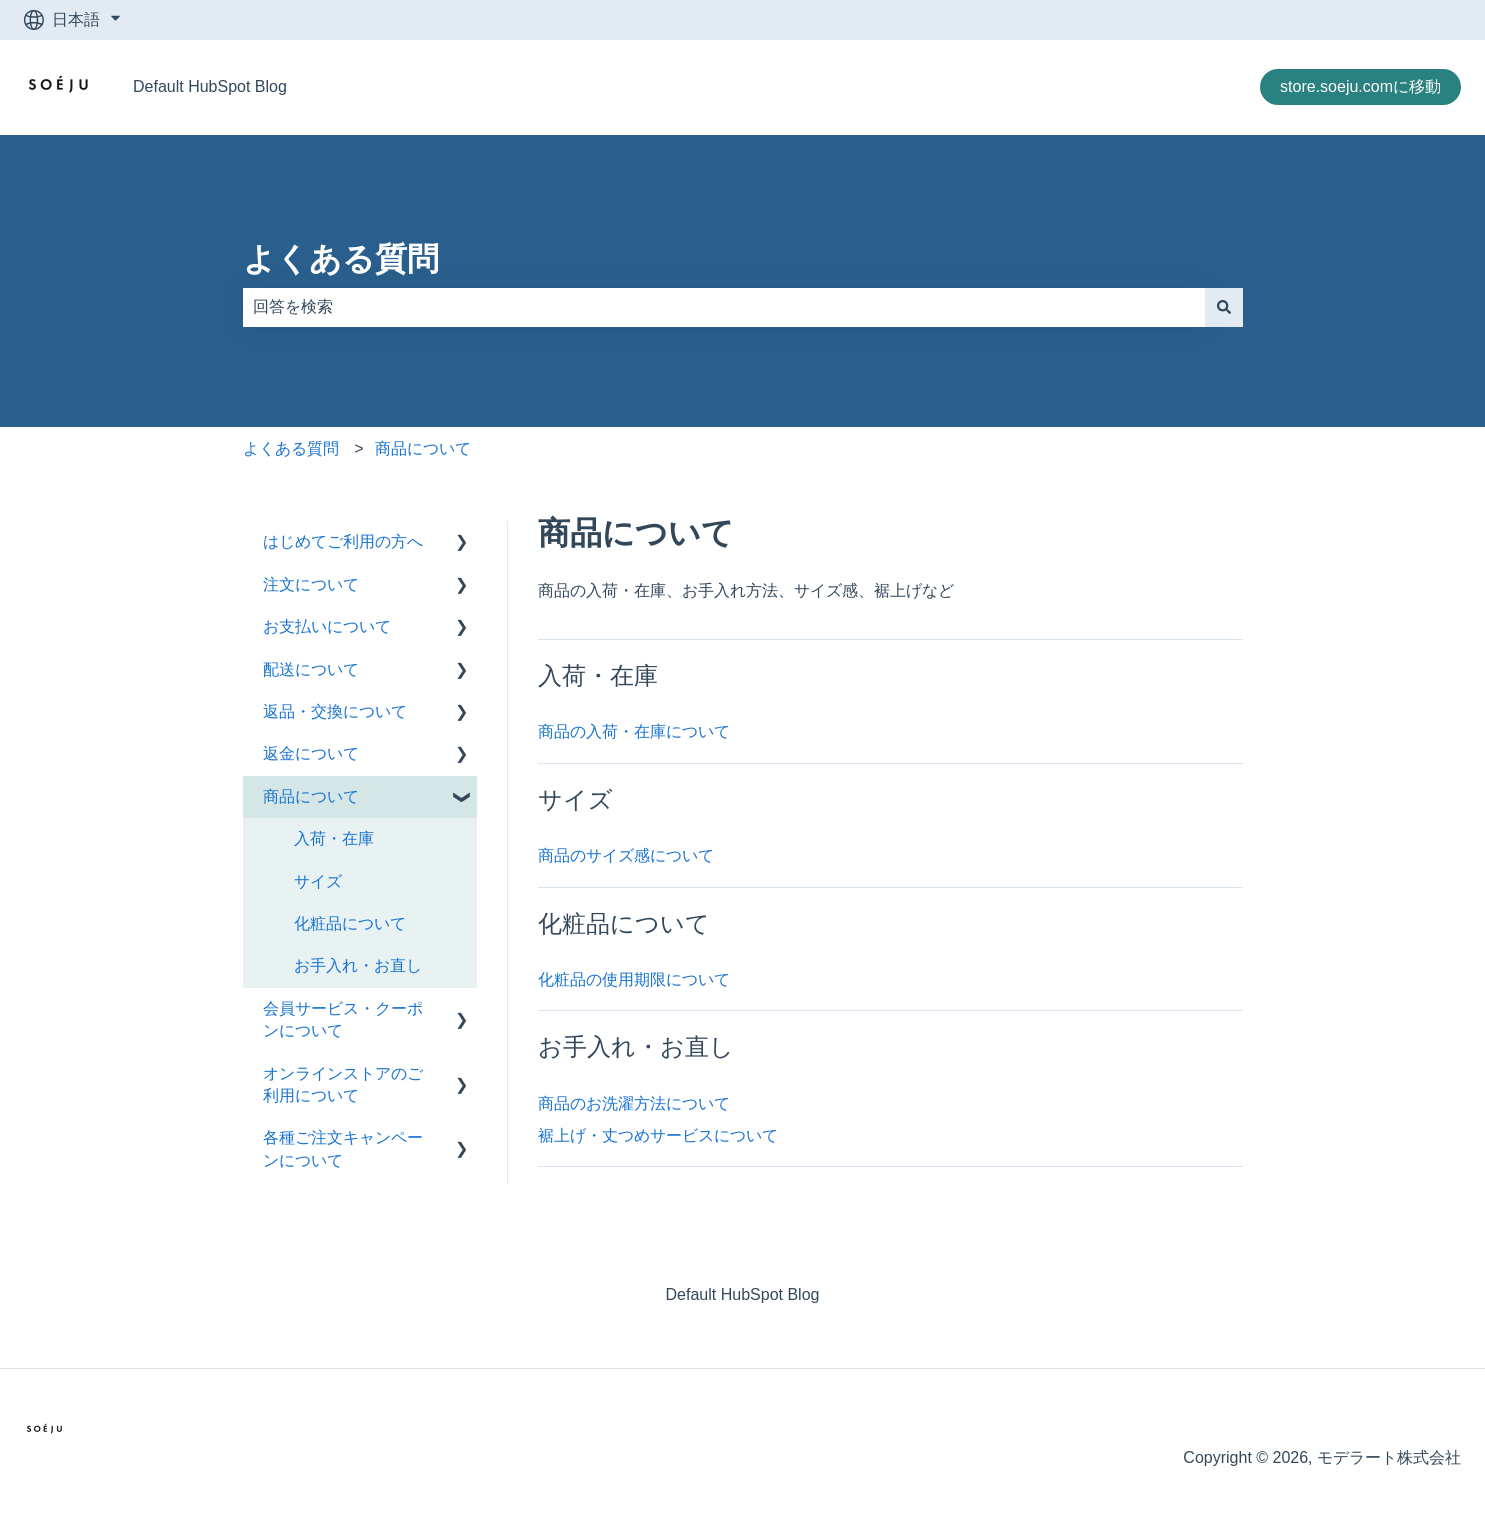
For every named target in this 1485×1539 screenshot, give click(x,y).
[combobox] (724, 307)
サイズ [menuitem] (318, 881)
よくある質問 (341, 259)
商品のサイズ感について (626, 855)
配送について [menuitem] (311, 669)
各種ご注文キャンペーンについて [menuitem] (343, 1148)
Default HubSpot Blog (210, 86)
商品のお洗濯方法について (634, 1103)
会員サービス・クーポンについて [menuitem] (343, 1019)
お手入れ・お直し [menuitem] (358, 965)
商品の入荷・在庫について (634, 731)
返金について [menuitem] (311, 753)
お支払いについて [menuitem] (327, 626)
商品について (423, 448)
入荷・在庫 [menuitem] (334, 838)
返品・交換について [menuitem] (335, 711)
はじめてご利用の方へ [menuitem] (343, 541)
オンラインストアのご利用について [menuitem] (343, 1084)
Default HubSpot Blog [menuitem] (743, 1294)
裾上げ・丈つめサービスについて (658, 1135)
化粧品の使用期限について (634, 979)
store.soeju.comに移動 (1360, 86)
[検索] (1224, 307)
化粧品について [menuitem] (350, 923)
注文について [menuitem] (311, 584)
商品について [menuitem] (311, 796)
